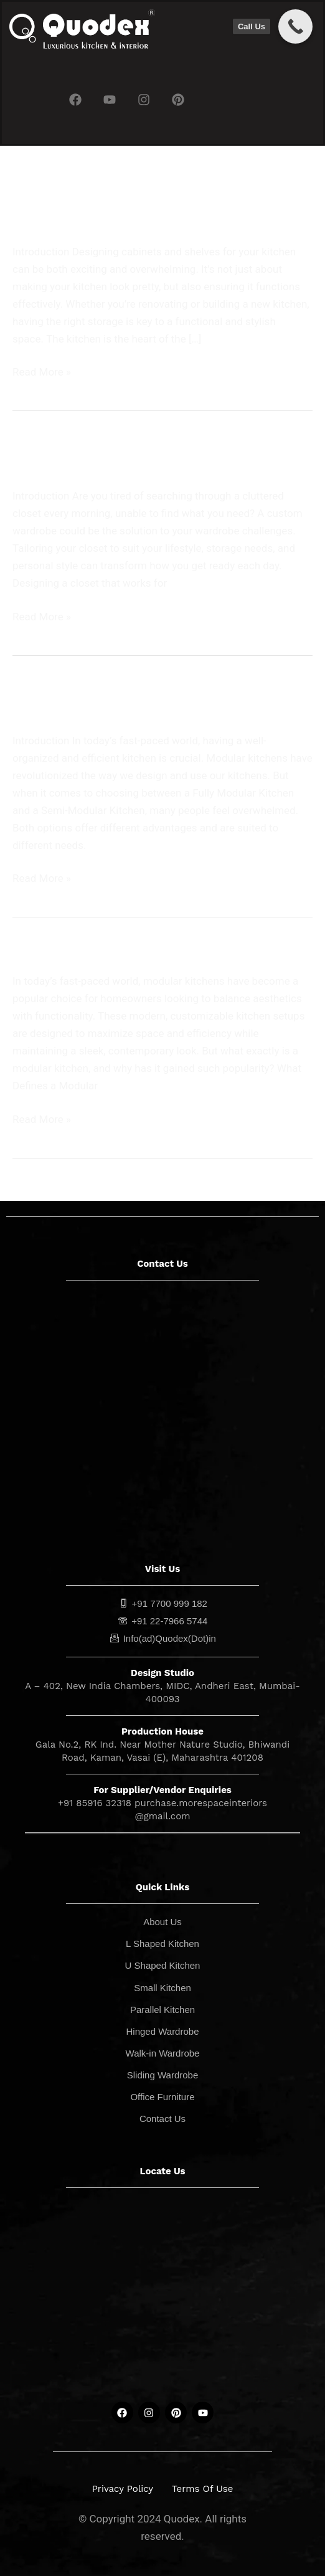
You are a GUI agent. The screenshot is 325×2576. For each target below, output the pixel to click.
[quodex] (162, 2299)
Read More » (41, 370)
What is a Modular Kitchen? (96, 949)
